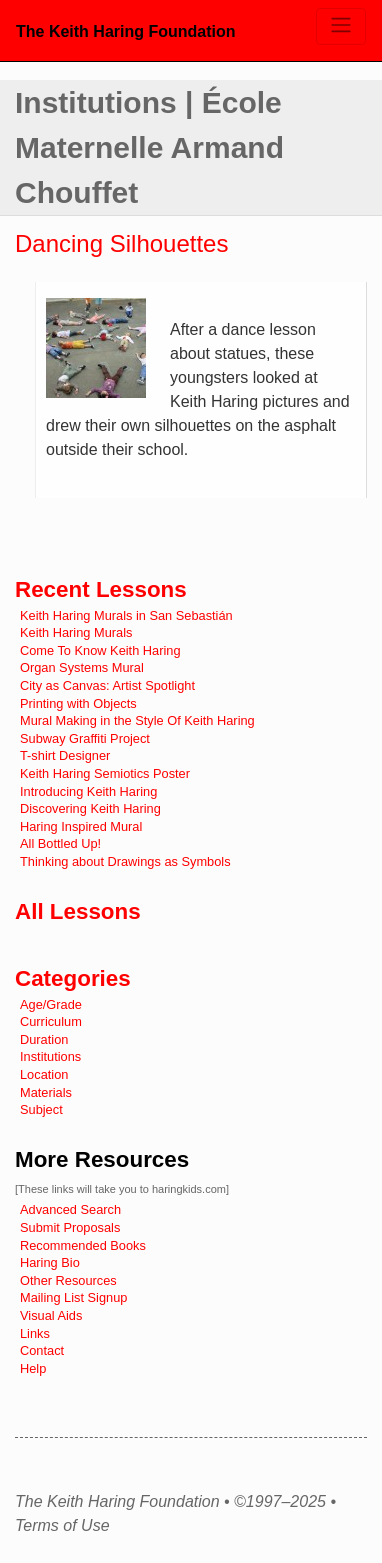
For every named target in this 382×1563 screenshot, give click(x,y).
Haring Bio (50, 1262)
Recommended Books (83, 1245)
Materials (46, 1092)
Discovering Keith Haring (90, 808)
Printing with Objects (78, 703)
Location (44, 1074)
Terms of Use (62, 1526)
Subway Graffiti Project (85, 738)
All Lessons (78, 911)
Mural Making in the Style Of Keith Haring (137, 720)
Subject (41, 1109)
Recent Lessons (101, 589)
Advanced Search (70, 1209)
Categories (73, 978)
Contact (42, 1350)
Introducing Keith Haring (88, 791)
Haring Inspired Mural (81, 826)
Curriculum (51, 1021)
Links (35, 1333)
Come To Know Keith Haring (100, 650)
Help (33, 1368)
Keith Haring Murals (76, 632)
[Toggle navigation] (341, 26)
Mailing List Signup (73, 1297)
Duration (44, 1039)
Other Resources (68, 1280)
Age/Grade (51, 1004)
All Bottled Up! (60, 843)
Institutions (50, 1056)
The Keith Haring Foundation (126, 31)
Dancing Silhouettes (121, 243)
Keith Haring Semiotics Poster (105, 773)
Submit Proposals (70, 1227)
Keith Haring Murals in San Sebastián (126, 615)
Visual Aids (51, 1315)
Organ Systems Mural (82, 667)
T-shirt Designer (65, 755)
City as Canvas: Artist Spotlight (107, 685)
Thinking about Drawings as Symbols (125, 861)
